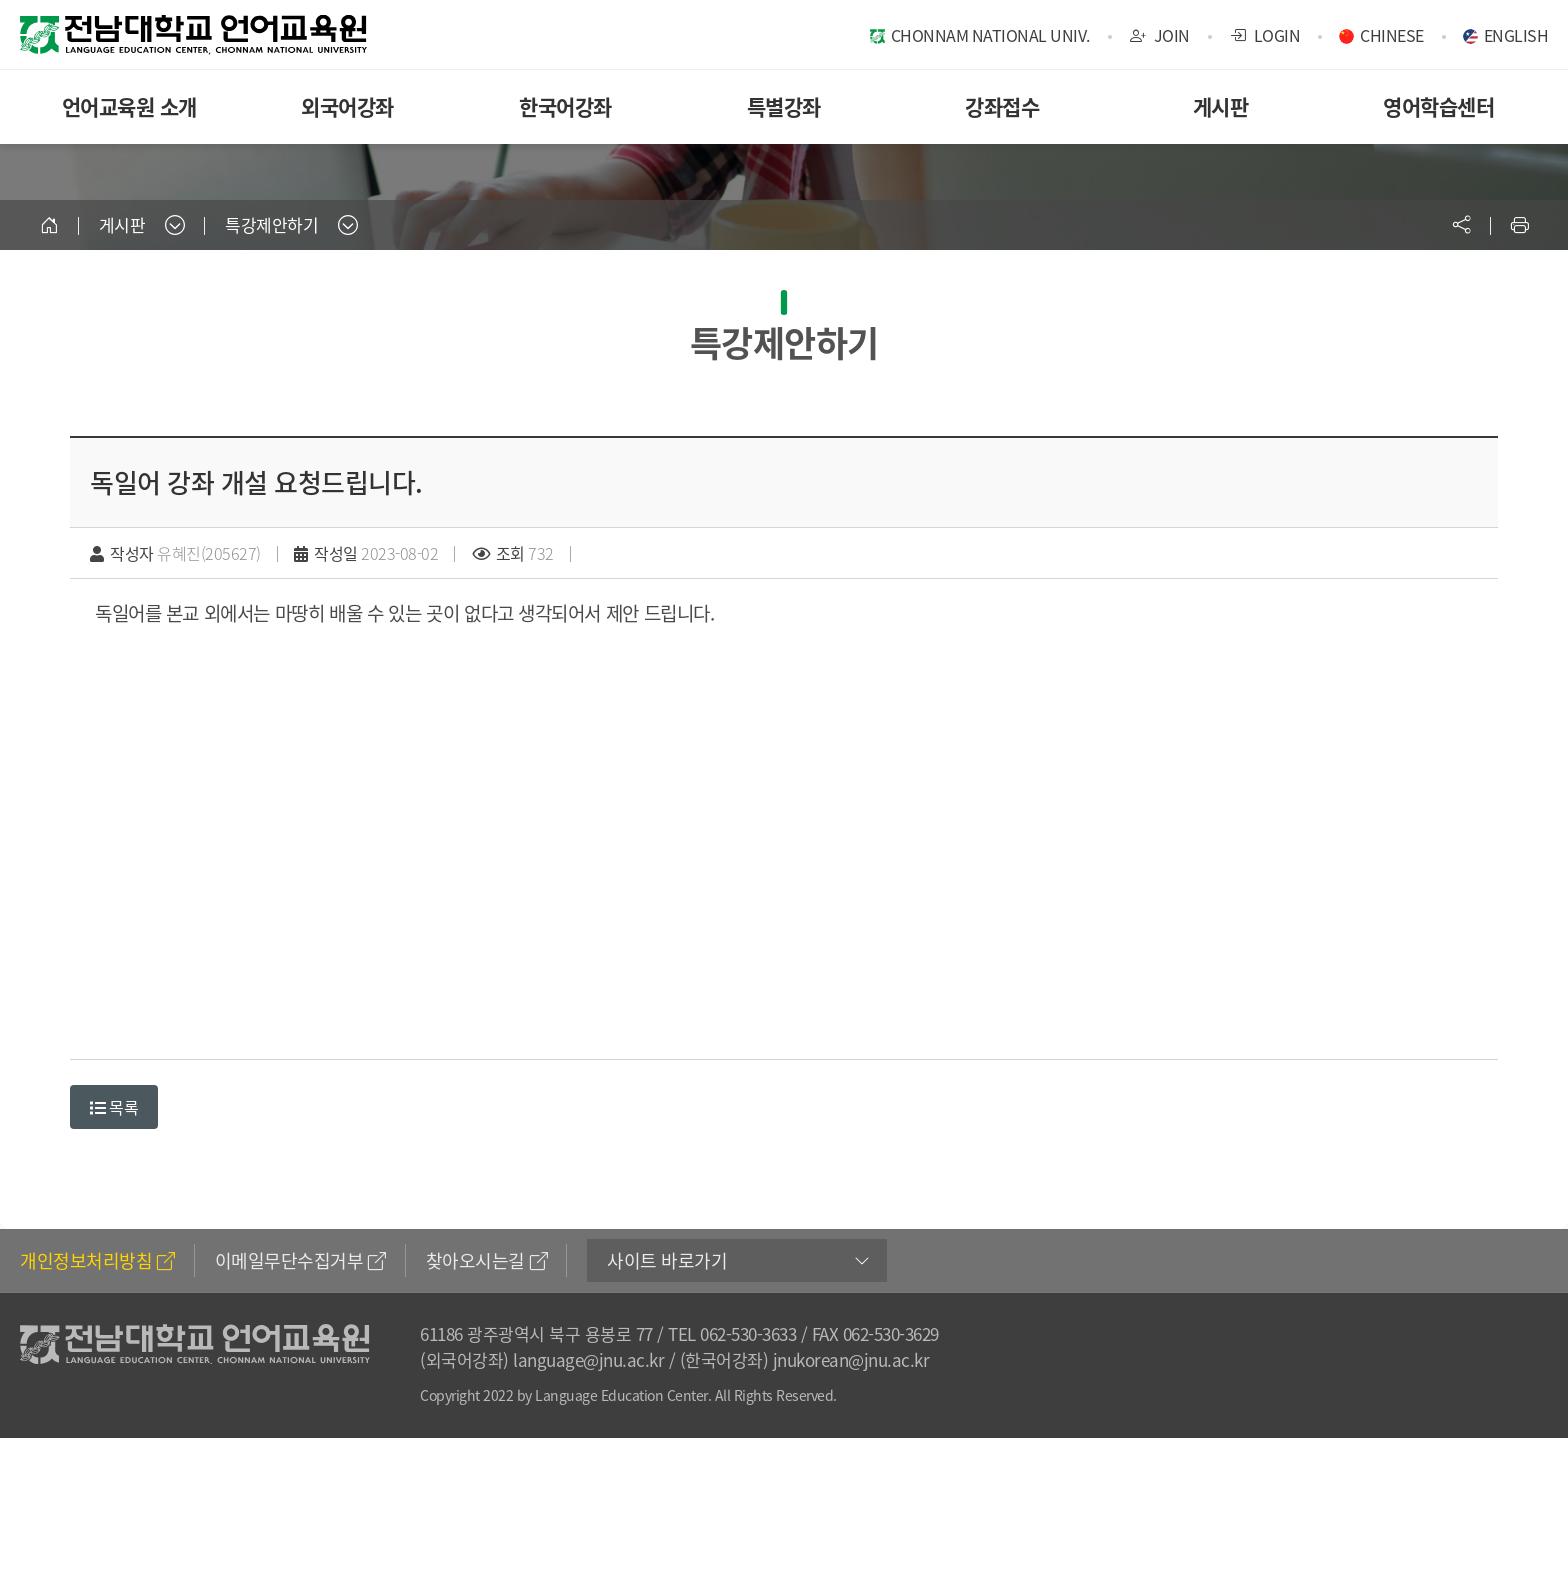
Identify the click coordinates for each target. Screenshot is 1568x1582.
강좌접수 (1002, 106)
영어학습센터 (1438, 106)
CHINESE (1392, 35)
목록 (114, 1107)
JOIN (1160, 35)
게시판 (1221, 106)
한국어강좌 (565, 106)
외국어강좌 (347, 106)
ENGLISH (1516, 35)
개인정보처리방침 (97, 1260)
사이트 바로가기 (667, 1260)
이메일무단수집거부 (300, 1260)
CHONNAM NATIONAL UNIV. (990, 35)
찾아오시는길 (487, 1260)
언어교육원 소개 (129, 106)
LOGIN (1265, 35)
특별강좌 (784, 106)
